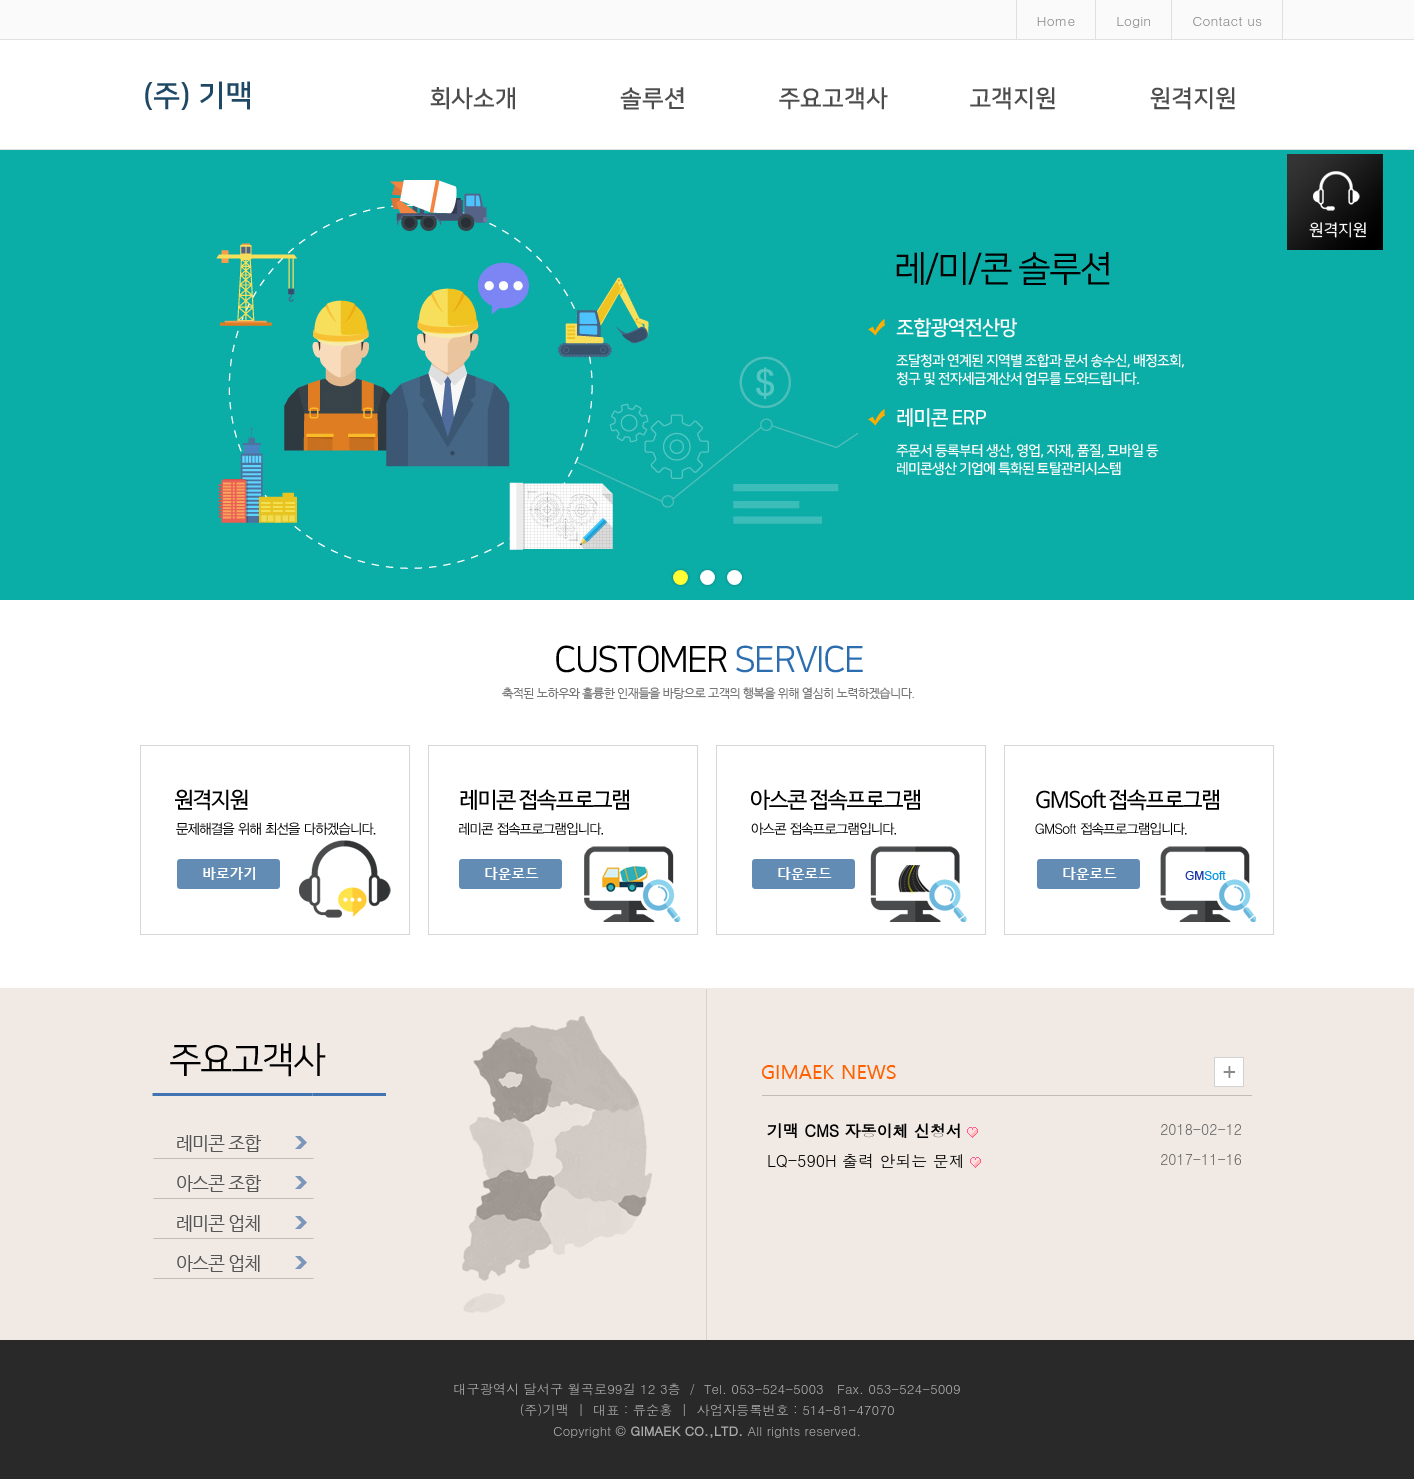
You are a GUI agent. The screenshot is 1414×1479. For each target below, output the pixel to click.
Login (1133, 20)
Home (1056, 20)
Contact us (1227, 20)
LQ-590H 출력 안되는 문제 (866, 1160)
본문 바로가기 (0, 0)
